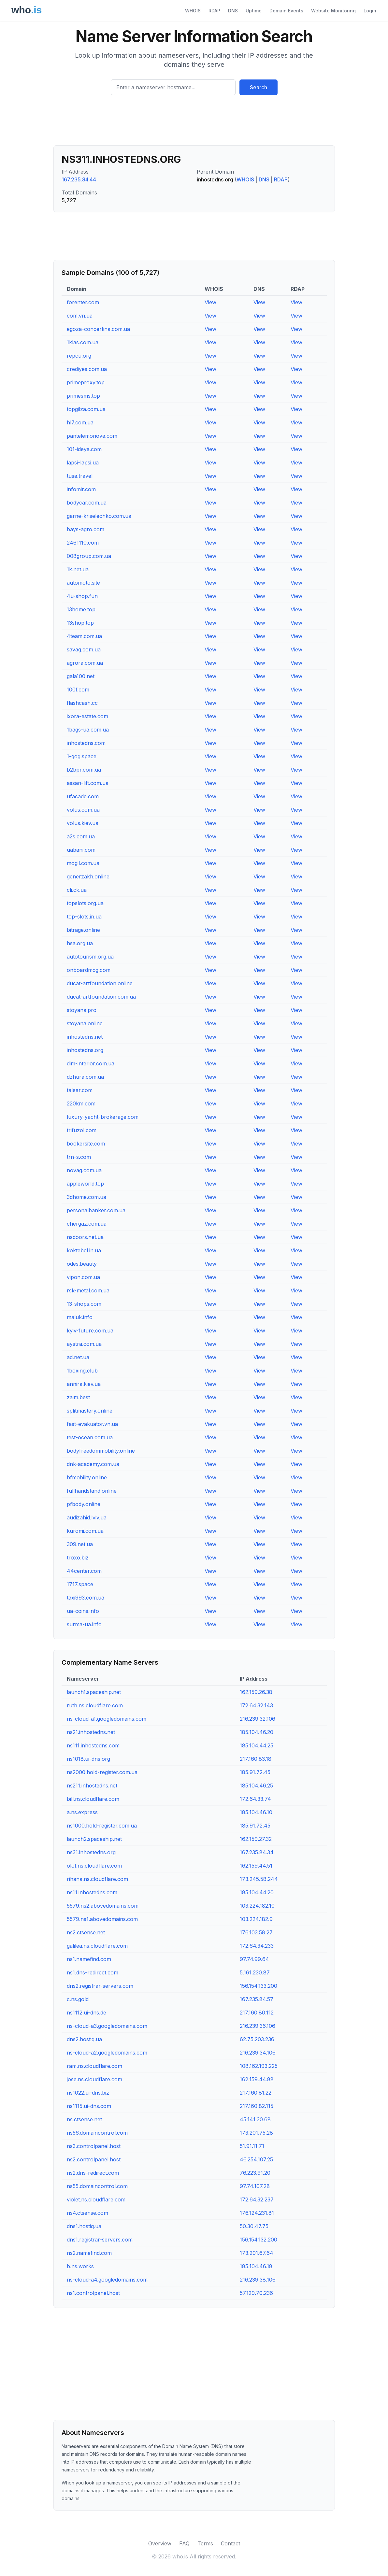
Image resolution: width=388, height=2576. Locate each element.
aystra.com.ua (84, 1344)
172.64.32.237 (257, 2199)
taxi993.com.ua (85, 1597)
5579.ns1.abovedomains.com (102, 1919)
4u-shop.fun (82, 596)
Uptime (254, 10)
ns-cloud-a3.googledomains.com (107, 2026)
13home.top (81, 609)
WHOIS (193, 10)
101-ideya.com (84, 449)
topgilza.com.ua (86, 409)
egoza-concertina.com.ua (98, 329)
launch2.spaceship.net (94, 1839)
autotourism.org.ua (90, 956)
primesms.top (83, 395)
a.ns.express (82, 1812)
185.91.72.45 (255, 1772)
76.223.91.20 (255, 2173)
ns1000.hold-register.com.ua (102, 1825)
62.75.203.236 (257, 2039)
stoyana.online (85, 1023)
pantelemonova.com (92, 436)
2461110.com (83, 542)
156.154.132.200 (258, 2239)
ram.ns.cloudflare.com (94, 2066)
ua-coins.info (83, 1611)
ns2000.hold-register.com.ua (102, 1772)
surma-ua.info (84, 1624)
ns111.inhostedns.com (93, 1745)
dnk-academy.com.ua (93, 1464)
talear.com (80, 1090)
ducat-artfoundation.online (100, 983)
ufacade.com (83, 796)
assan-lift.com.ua (87, 783)
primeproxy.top (86, 382)
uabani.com (81, 850)
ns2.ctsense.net (86, 1932)
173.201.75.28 (256, 2132)
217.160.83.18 (255, 1759)
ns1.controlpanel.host (93, 2293)
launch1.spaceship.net (94, 1692)
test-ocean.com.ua (90, 1437)
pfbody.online (83, 1504)
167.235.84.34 (257, 1852)
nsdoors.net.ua (85, 1237)
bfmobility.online (87, 1477)
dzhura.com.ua (85, 1077)
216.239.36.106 (257, 2026)
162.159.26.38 (256, 1692)
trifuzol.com (81, 1130)
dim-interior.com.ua (90, 1063)
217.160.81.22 (255, 2092)
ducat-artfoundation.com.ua (101, 996)
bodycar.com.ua (87, 502)
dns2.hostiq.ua (84, 2039)
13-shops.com (84, 1304)
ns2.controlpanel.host (94, 2159)
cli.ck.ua (77, 890)
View (210, 302)
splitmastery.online (89, 1410)
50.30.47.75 (254, 2226)
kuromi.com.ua (85, 1531)
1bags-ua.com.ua (88, 729)
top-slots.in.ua (84, 916)
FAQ (184, 2543)
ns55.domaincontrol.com (97, 2186)
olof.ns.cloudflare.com (94, 1865)
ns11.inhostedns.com (92, 1892)
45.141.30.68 (255, 2119)
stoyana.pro (81, 1010)
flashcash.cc (82, 703)
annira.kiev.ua (84, 1384)
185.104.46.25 (256, 1785)
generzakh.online (88, 876)
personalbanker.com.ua (96, 1210)
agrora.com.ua (85, 663)
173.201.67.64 (256, 2253)
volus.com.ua (83, 809)
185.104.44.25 (256, 1745)
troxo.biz (78, 1557)
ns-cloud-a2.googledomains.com (107, 2052)
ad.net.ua (78, 1357)
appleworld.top (85, 1183)
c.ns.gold (78, 1999)
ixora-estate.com (87, 716)
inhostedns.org (85, 1050)
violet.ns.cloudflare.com (96, 2199)
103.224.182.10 (257, 1905)
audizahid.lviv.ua (87, 1517)
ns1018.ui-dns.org (88, 1759)
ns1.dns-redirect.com (92, 1972)
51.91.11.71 (252, 2146)
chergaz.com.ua (87, 1223)
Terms (205, 2543)
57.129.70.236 (256, 2293)
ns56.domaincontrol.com (97, 2132)
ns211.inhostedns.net (92, 1785)
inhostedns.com (86, 743)
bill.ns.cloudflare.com (93, 1799)
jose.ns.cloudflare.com (94, 2079)
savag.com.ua (84, 649)
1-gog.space (81, 756)
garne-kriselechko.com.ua (99, 516)
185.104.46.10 (256, 1812)
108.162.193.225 (259, 2066)
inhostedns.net (85, 1036)
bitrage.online (83, 930)
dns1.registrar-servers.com (100, 2239)
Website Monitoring (333, 10)
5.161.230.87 (255, 1972)
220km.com (81, 1103)
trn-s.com (79, 1157)
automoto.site (83, 582)
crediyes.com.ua (87, 369)
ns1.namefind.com (89, 1959)
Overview (159, 2543)
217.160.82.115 (256, 2106)
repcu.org (79, 355)
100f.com (78, 689)
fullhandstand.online (92, 1490)
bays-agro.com (85, 529)
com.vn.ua (80, 315)
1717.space (80, 1584)
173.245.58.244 (259, 1879)
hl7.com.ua (80, 422)
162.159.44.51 (256, 1865)
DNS (233, 10)
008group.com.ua (89, 556)
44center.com (84, 1571)
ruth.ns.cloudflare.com (95, 1705)
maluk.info (80, 1317)
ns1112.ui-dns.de (86, 2012)
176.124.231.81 (257, 2213)
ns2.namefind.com (89, 2253)
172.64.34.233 (257, 1946)
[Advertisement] (194, 122)
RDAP (214, 10)
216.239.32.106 (257, 1718)
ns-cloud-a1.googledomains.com (106, 1718)
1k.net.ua (78, 569)
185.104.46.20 (256, 1732)
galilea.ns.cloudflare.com (97, 1946)
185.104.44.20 (257, 1892)
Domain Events (286, 10)
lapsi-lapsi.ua (83, 462)
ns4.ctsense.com (87, 2213)
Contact (230, 2543)
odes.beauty (82, 1263)
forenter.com (83, 302)
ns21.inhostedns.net (91, 1732)
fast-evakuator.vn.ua (92, 1424)
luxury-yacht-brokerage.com (102, 1117)
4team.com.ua (84, 636)
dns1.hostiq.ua (84, 2226)
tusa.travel (80, 476)
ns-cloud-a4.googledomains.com (107, 2279)
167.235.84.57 (256, 1999)
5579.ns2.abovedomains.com (102, 1905)
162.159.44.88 (257, 2079)
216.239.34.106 (258, 2052)
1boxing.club (82, 1370)
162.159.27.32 (256, 1839)
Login (370, 10)
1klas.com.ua (82, 342)
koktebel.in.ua (84, 1250)
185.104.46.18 (256, 2266)
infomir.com (81, 489)
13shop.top (80, 622)
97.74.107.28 (255, 2186)
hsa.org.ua (80, 943)
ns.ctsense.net (84, 2119)
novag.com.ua (84, 1170)
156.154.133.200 (258, 1986)
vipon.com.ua (83, 1277)
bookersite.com (86, 1143)
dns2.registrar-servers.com (100, 1986)
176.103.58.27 (256, 1932)
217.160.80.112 (257, 2012)
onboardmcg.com (88, 970)
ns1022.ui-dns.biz (88, 2092)
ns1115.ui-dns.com (89, 2106)
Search (258, 87)
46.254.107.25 (256, 2159)
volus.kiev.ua (82, 823)
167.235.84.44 (79, 179)
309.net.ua (80, 1544)
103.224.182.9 (256, 1919)
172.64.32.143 (256, 1705)
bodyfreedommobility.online (101, 1450)
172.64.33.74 (255, 1799)
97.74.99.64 (254, 1959)
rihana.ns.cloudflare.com (97, 1879)
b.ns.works (80, 2266)
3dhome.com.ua (86, 1197)
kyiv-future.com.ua (90, 1330)
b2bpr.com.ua (84, 769)
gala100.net (80, 676)
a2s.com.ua (81, 836)
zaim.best (78, 1397)
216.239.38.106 (258, 2279)
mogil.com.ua (83, 863)
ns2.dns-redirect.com (93, 2173)
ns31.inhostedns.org (91, 1852)
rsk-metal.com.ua (88, 1290)
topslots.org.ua (85, 903)
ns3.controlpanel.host (94, 2146)
